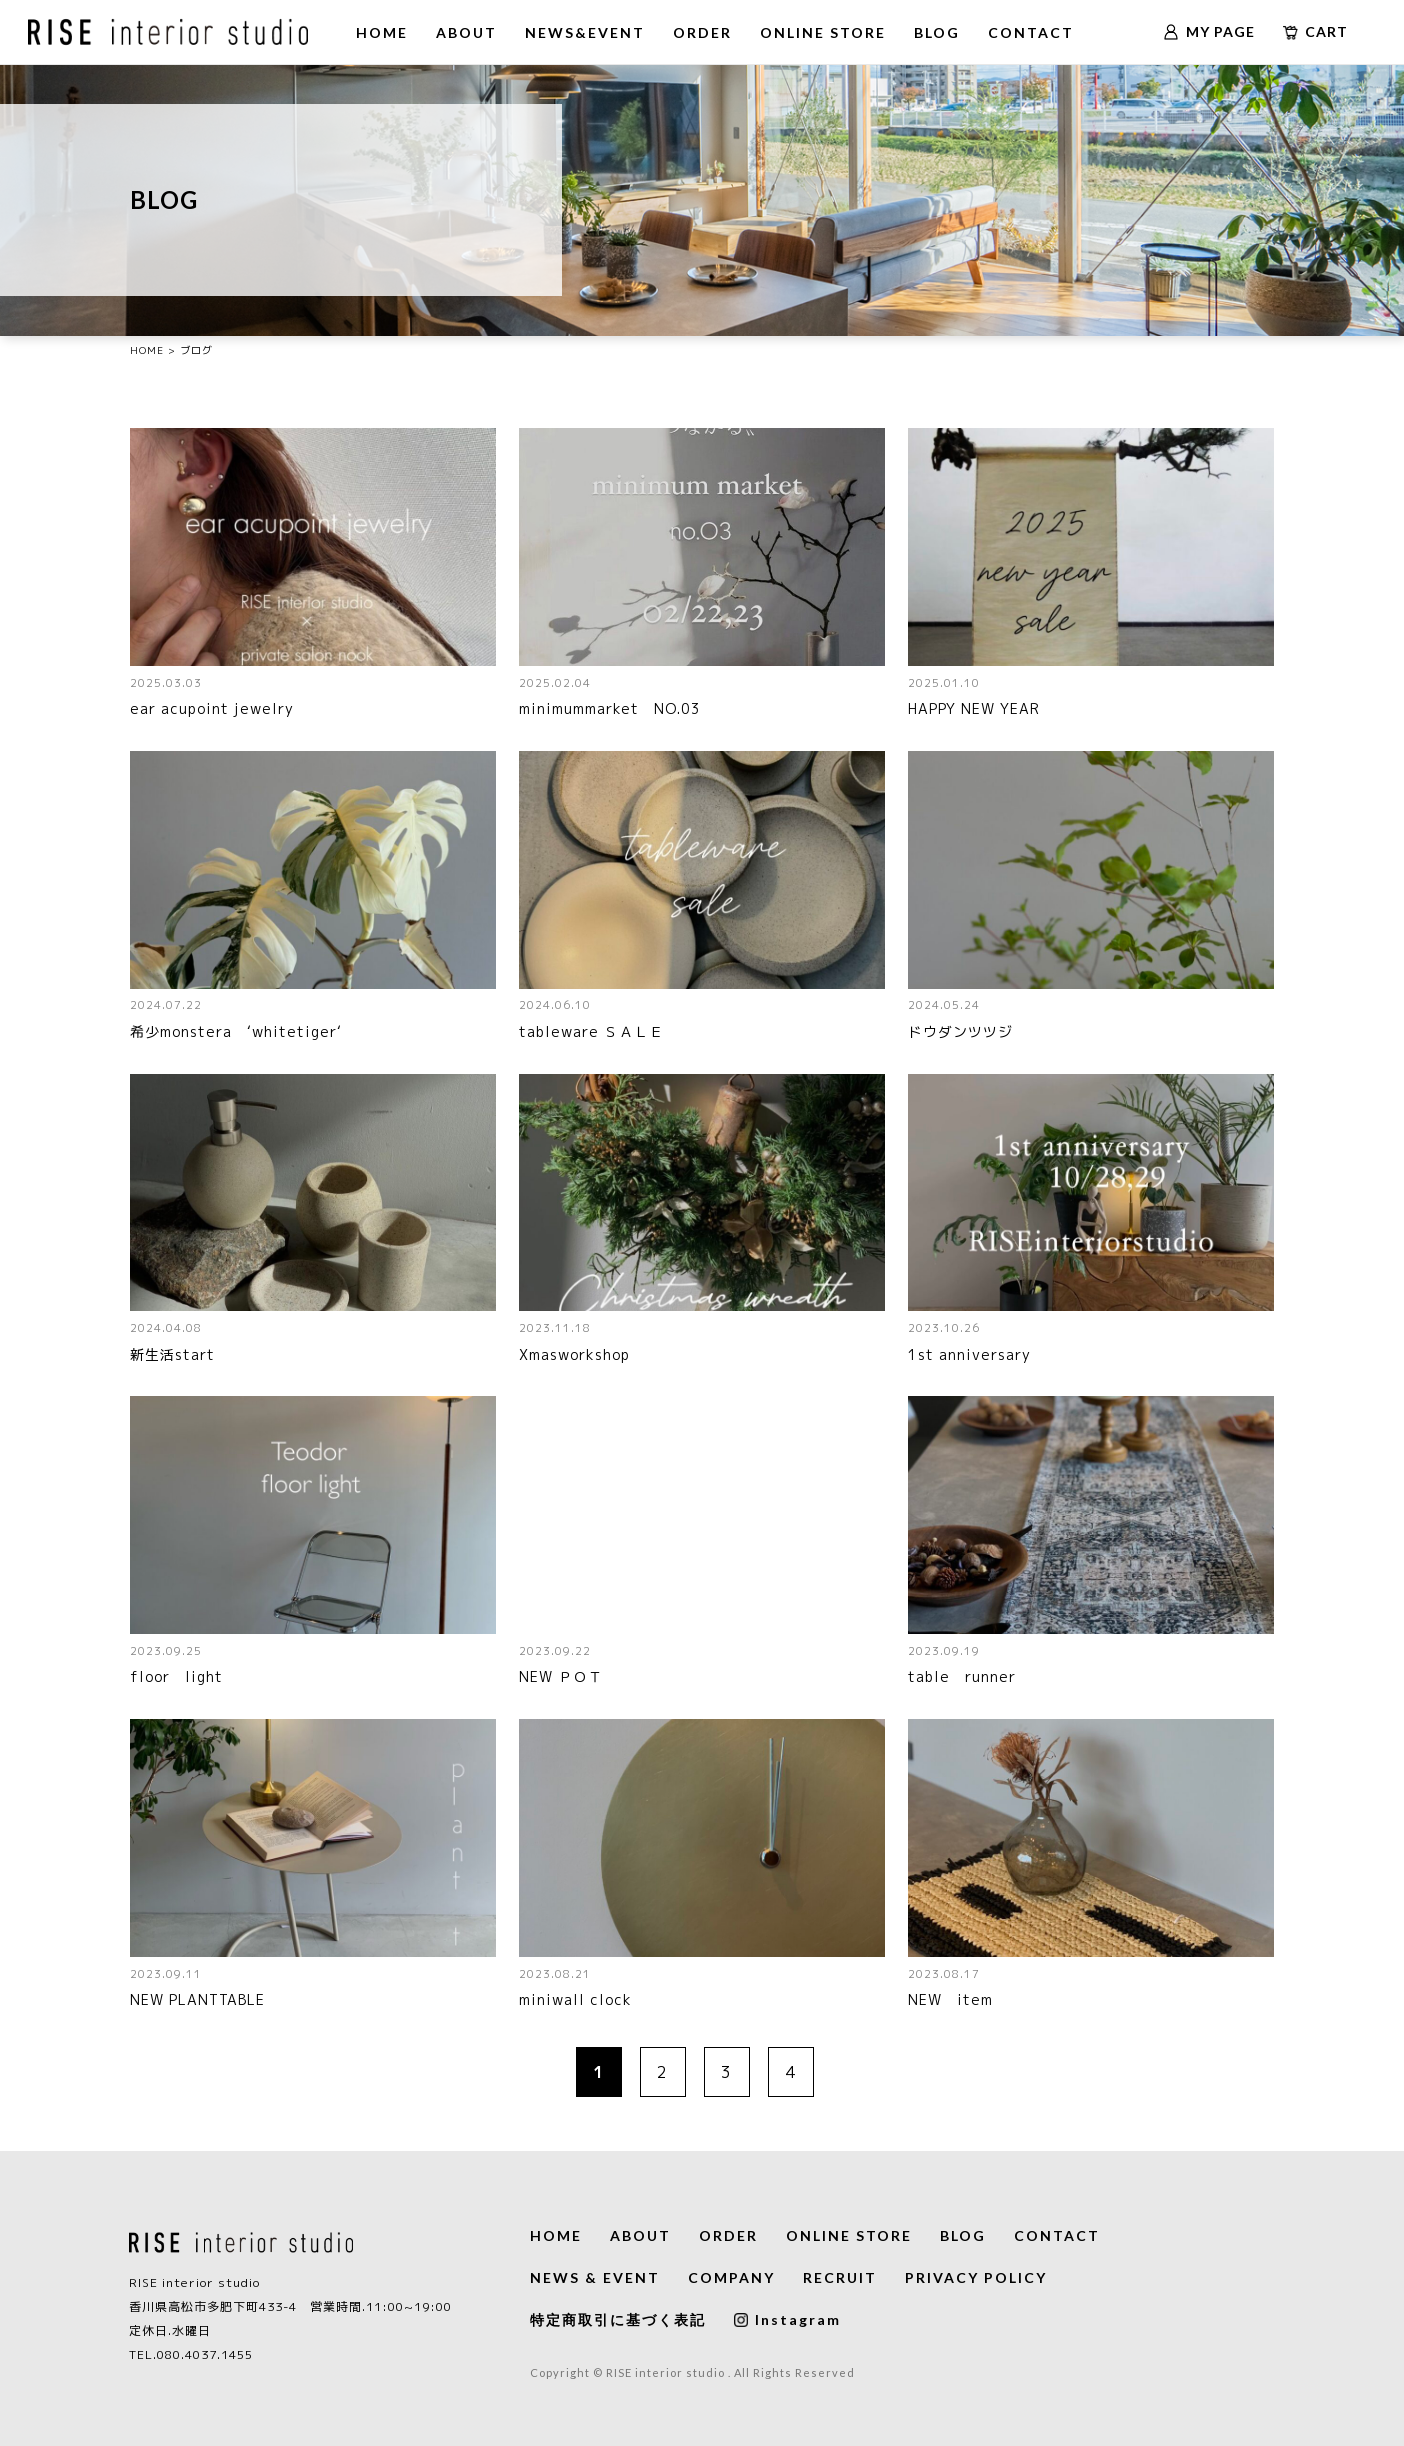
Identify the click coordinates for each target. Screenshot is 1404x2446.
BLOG (937, 32)
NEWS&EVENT (585, 32)
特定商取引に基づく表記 (618, 2319)
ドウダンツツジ (960, 1031)
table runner (962, 1676)
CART (1315, 31)
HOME (382, 32)
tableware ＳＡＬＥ (591, 1031)
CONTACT (1031, 32)
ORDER (702, 32)
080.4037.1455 (205, 2354)
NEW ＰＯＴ (561, 1676)
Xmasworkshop (574, 1354)
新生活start (172, 1354)
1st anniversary (969, 1354)
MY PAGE (1208, 31)
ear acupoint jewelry (212, 708)
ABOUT (466, 32)
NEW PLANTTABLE (197, 1999)
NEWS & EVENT (595, 2277)
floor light (176, 1676)
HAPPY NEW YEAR (974, 708)
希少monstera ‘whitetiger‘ (236, 1031)
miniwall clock (575, 1999)
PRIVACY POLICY (976, 2277)
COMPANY (731, 2277)
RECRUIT (840, 2277)
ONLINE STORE (823, 32)
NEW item (950, 1999)
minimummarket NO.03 (617, 708)
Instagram (787, 2319)
